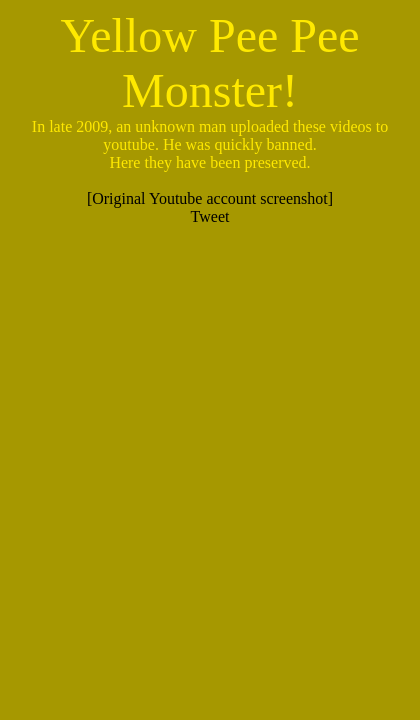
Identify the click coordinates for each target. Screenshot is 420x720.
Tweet (210, 216)
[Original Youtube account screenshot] (210, 198)
